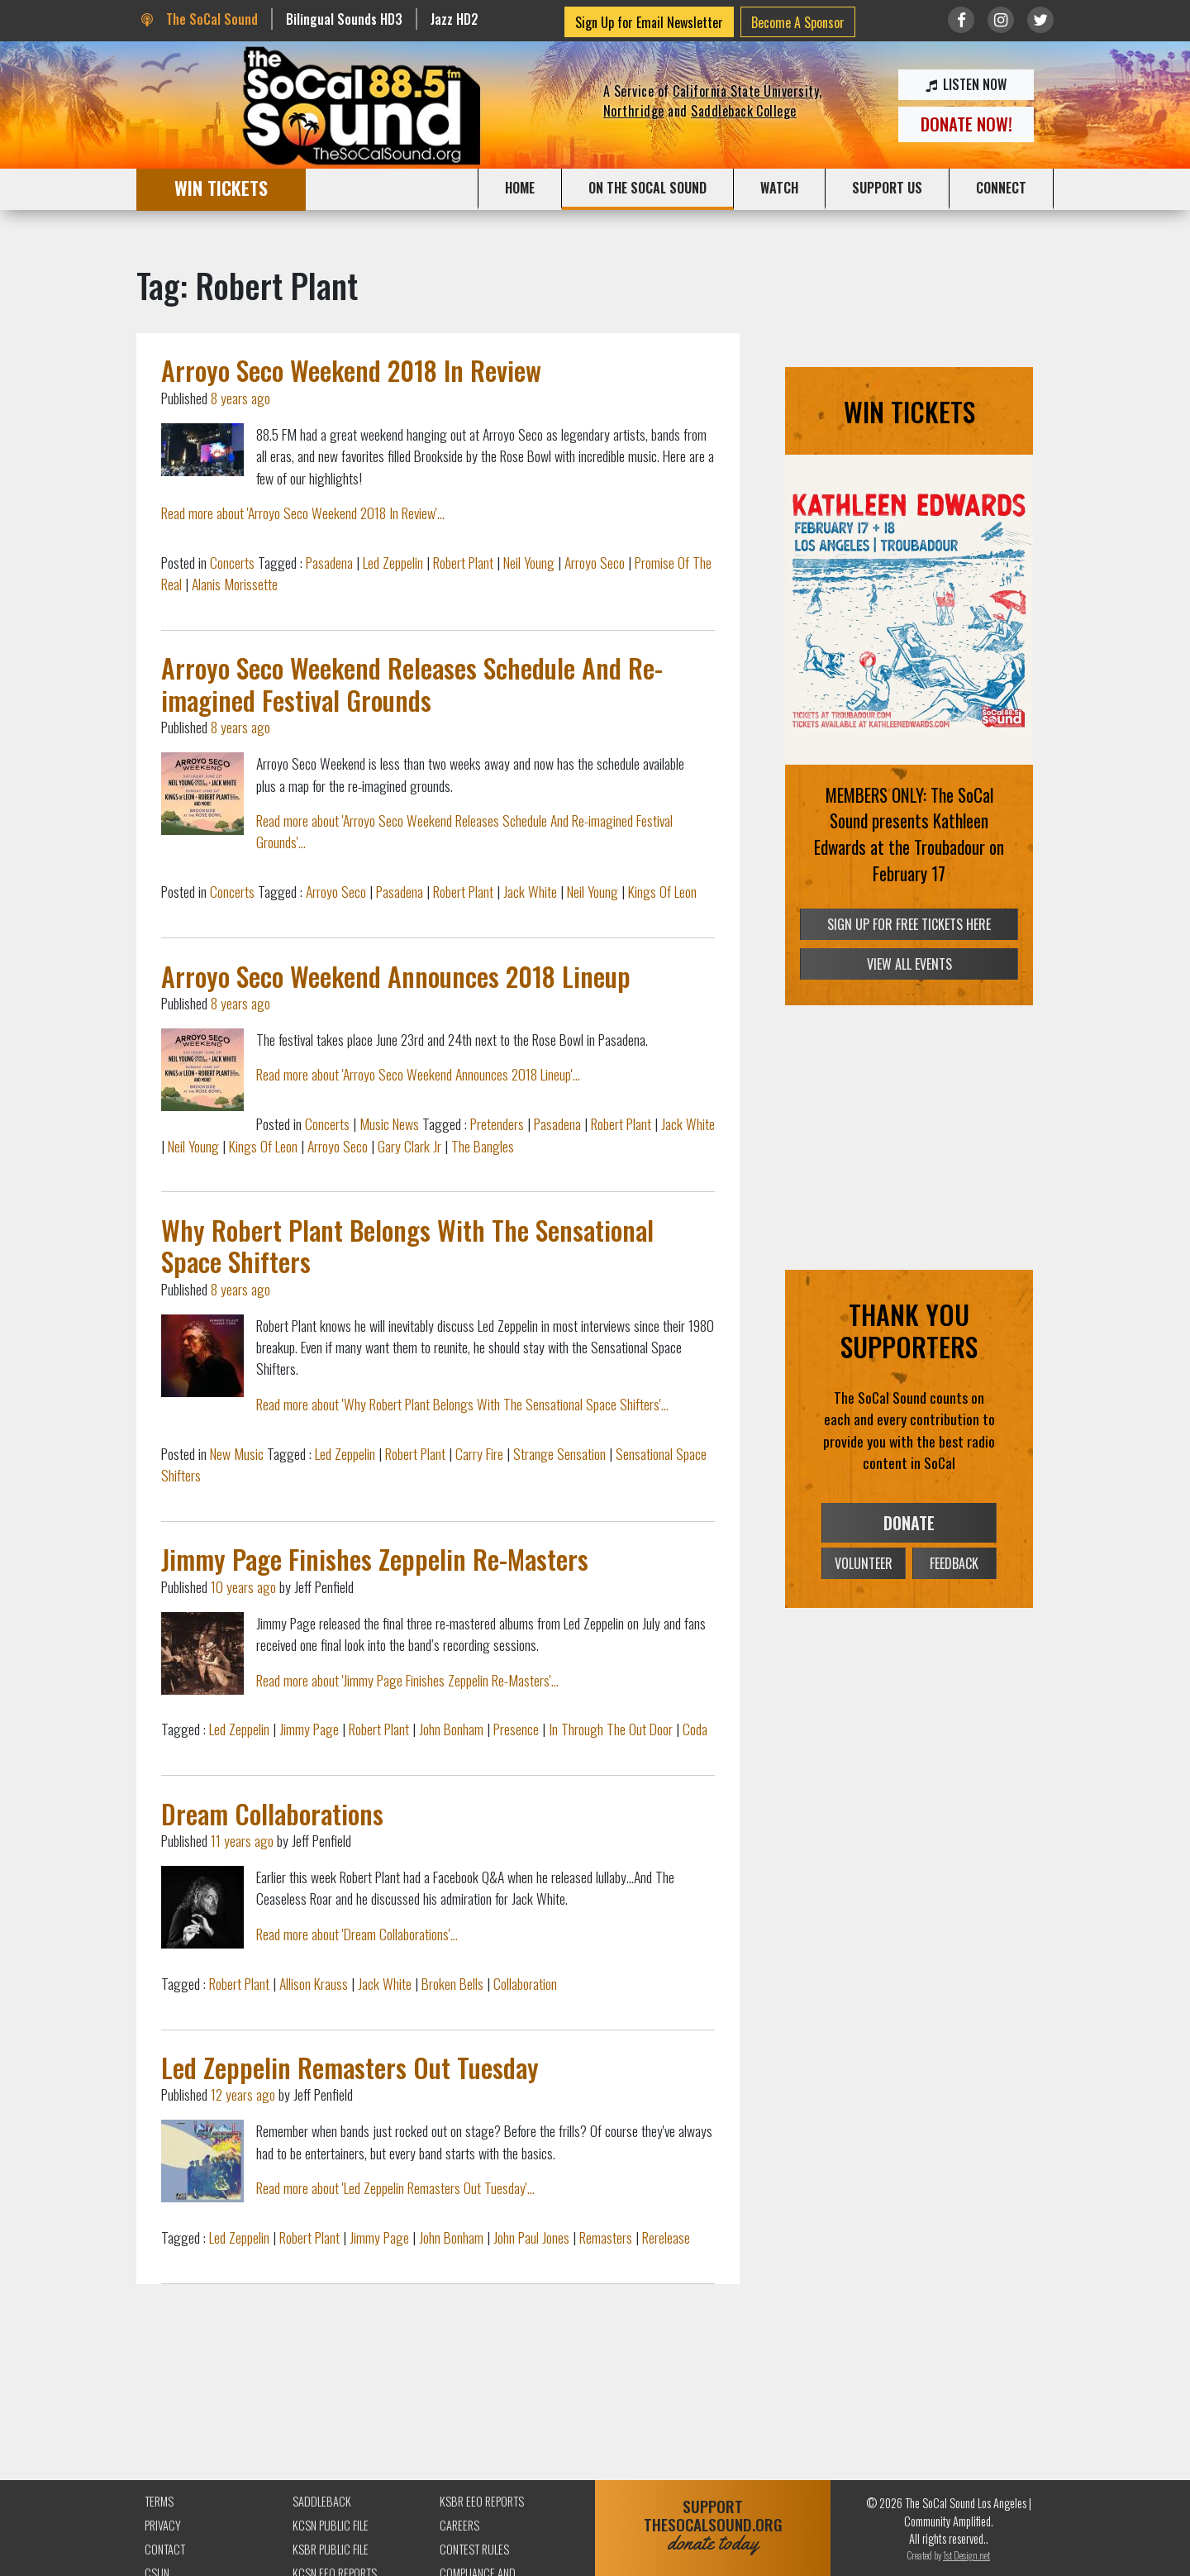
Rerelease (666, 2237)
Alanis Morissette (235, 583)
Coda (695, 1728)
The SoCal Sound (199, 19)
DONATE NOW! (966, 123)
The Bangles (482, 1146)
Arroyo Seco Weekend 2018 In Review (351, 370)
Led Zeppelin (393, 562)
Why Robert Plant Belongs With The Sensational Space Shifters (407, 1245)
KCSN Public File (331, 2525)
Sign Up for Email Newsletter (649, 22)
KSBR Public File (331, 2549)
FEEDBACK (954, 1563)
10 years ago (243, 1586)
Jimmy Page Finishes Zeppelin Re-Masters (374, 1558)
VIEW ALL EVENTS (909, 964)
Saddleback (322, 2501)
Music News (389, 1123)
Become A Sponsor (798, 22)
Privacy (163, 2525)
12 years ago (243, 2094)
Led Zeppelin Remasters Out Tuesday (350, 2067)
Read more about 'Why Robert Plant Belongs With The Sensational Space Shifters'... (462, 1403)
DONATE (909, 1522)
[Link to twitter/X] (1040, 20)
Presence (516, 1728)
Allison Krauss (313, 1983)
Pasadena (329, 562)
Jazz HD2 (454, 19)
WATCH (779, 188)
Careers (459, 2525)
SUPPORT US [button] (887, 188)
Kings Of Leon (662, 891)
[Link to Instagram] (1001, 20)
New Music (237, 1453)
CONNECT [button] (1001, 188)
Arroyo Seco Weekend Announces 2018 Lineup (396, 975)
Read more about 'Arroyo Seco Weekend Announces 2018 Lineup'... (418, 1074)
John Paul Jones (531, 2237)
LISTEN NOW (966, 84)
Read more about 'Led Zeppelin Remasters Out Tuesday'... (395, 2187)
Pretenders (497, 1123)
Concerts (232, 562)
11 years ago (242, 1840)
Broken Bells (452, 1983)
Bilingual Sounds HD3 (344, 19)
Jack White (530, 891)
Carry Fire (479, 1453)
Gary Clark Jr (409, 1146)
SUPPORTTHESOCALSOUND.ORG (712, 2525)
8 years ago (240, 397)
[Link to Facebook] (961, 20)
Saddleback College (744, 111)
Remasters (605, 2237)
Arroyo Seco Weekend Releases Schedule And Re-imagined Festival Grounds (412, 683)
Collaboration (525, 1983)
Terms (159, 2501)
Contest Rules (474, 2549)
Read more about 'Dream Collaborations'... (357, 1933)
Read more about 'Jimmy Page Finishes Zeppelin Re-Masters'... (407, 1680)
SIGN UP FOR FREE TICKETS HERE (909, 924)
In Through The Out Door (611, 1728)
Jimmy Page (309, 1728)
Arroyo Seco (594, 562)
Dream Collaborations (272, 1813)
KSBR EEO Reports (482, 2501)
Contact (165, 2549)
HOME (520, 188)
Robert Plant (463, 562)
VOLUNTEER (863, 1563)
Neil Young (529, 562)
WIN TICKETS (221, 187)
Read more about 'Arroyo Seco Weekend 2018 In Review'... (303, 512)
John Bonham (451, 1728)
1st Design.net (966, 2555)
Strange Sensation (559, 1453)
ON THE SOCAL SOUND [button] (647, 188)
